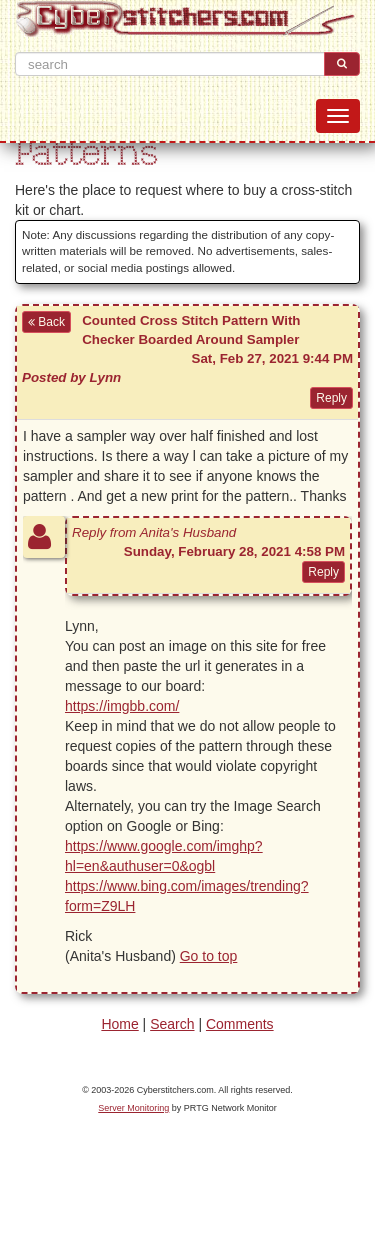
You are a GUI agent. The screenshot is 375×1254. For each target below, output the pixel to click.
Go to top (209, 956)
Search (172, 1024)
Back (46, 322)
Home (119, 1024)
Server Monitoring (133, 1108)
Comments (240, 1024)
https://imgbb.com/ (122, 706)
